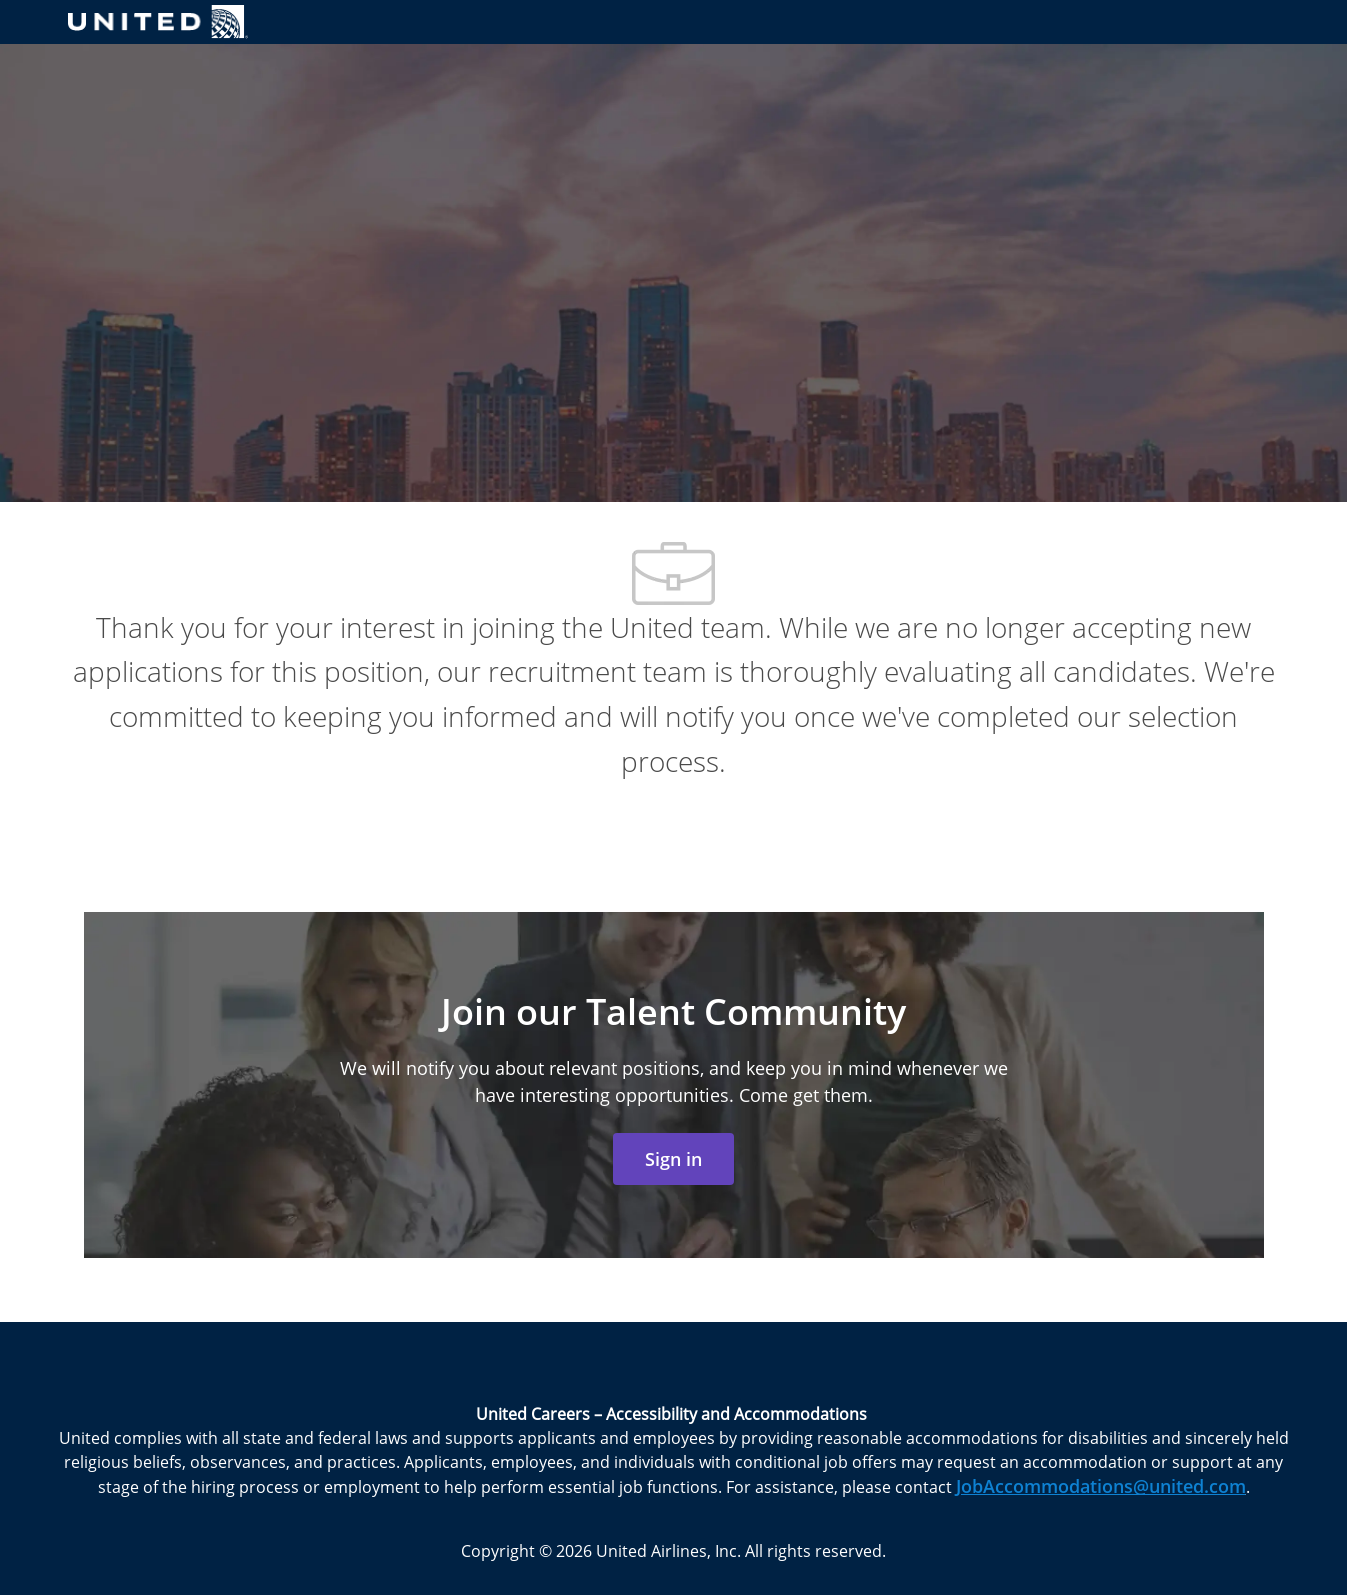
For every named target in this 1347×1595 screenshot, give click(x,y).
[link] (673, 1159)
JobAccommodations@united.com (1101, 1486)
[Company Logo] (158, 21)
